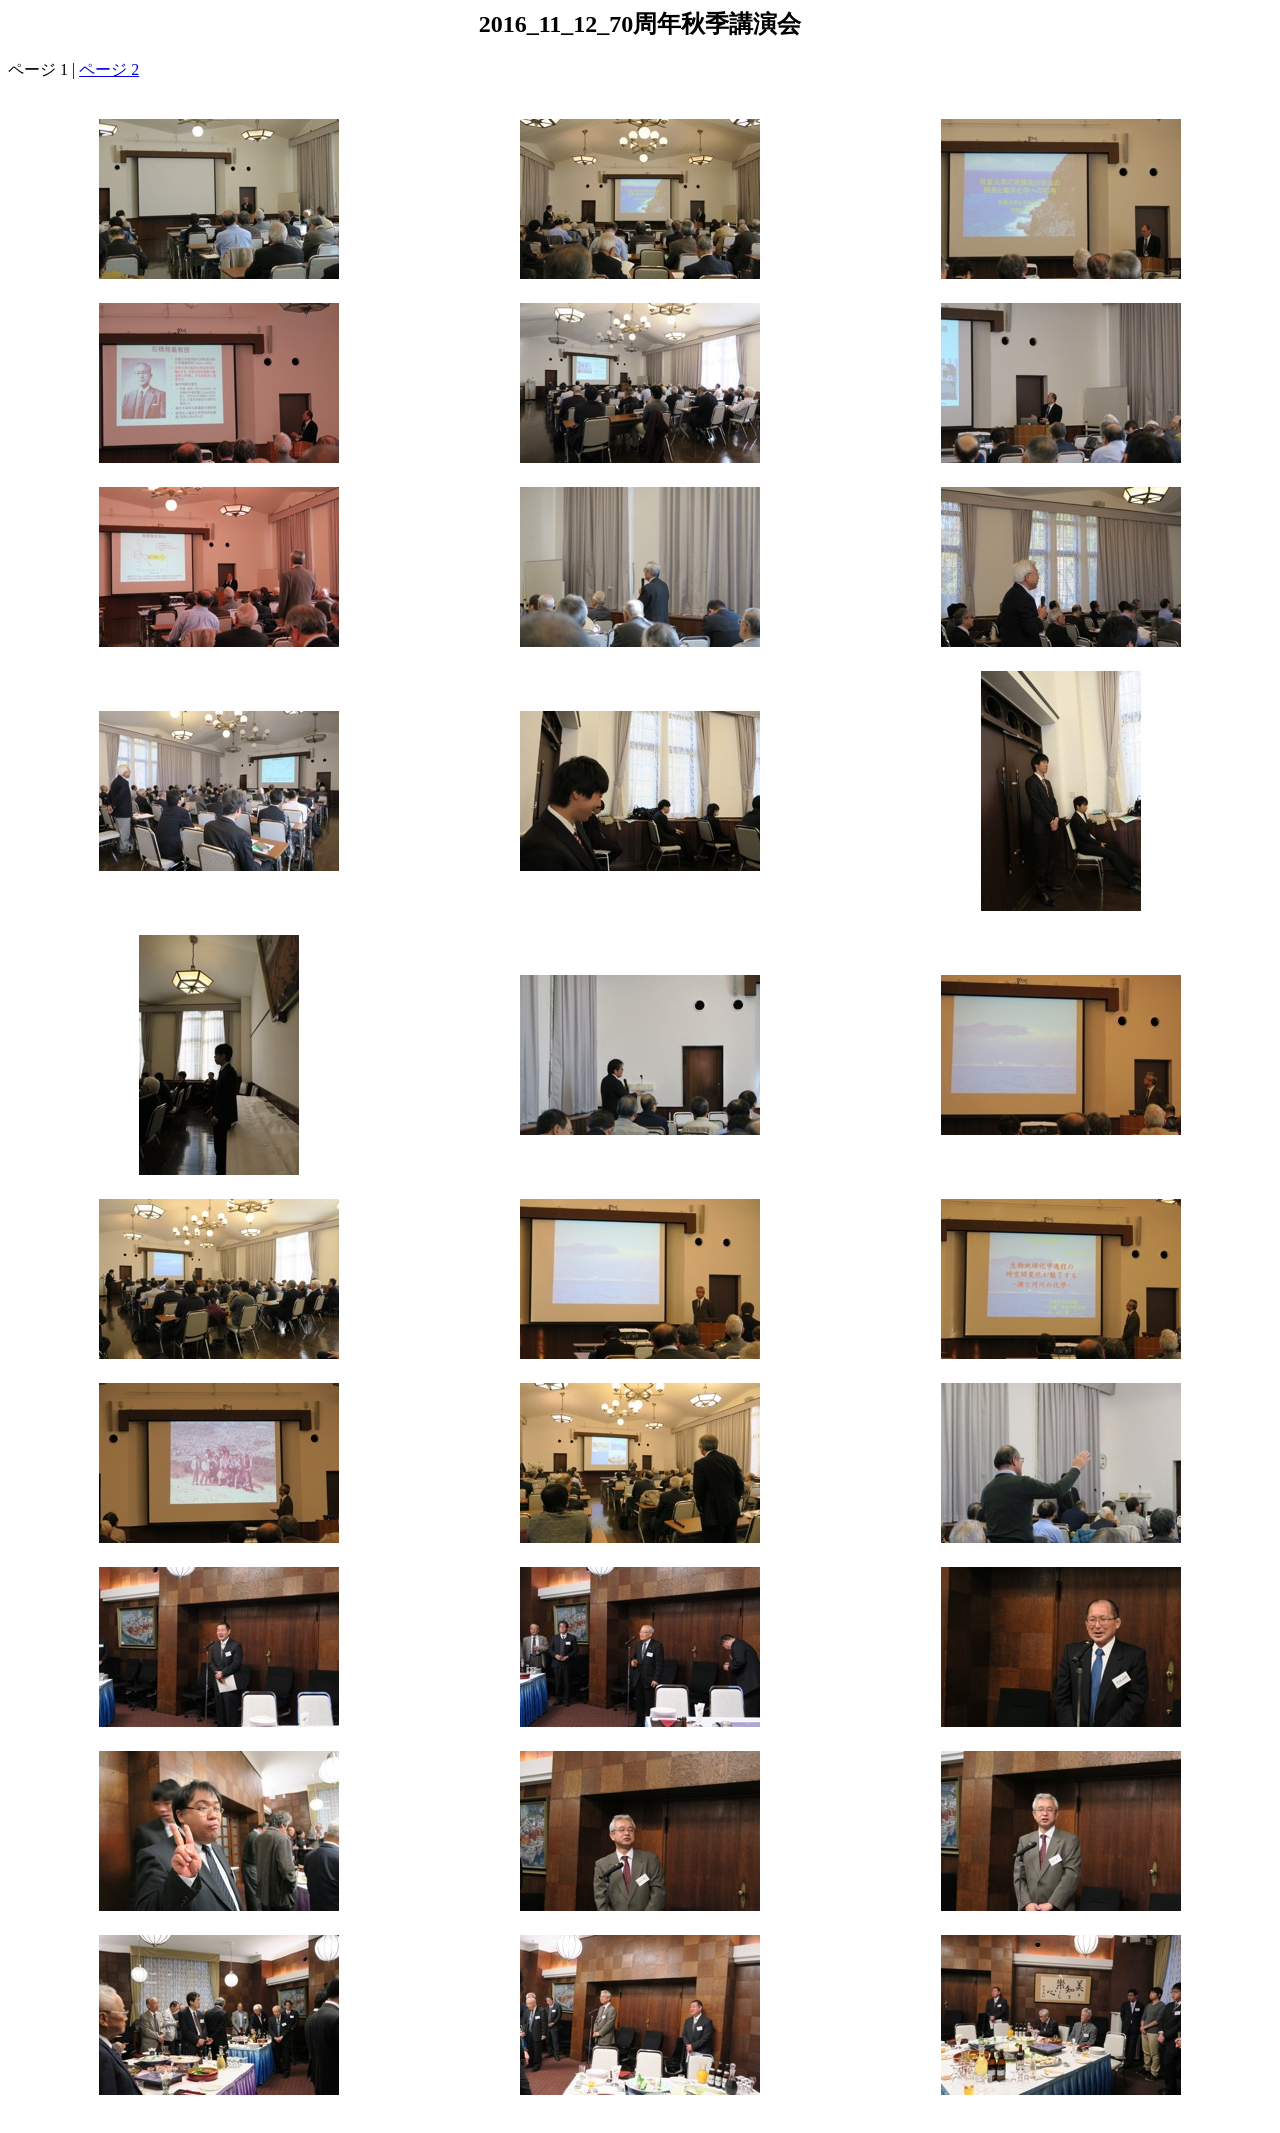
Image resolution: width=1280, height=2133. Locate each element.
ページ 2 (109, 69)
